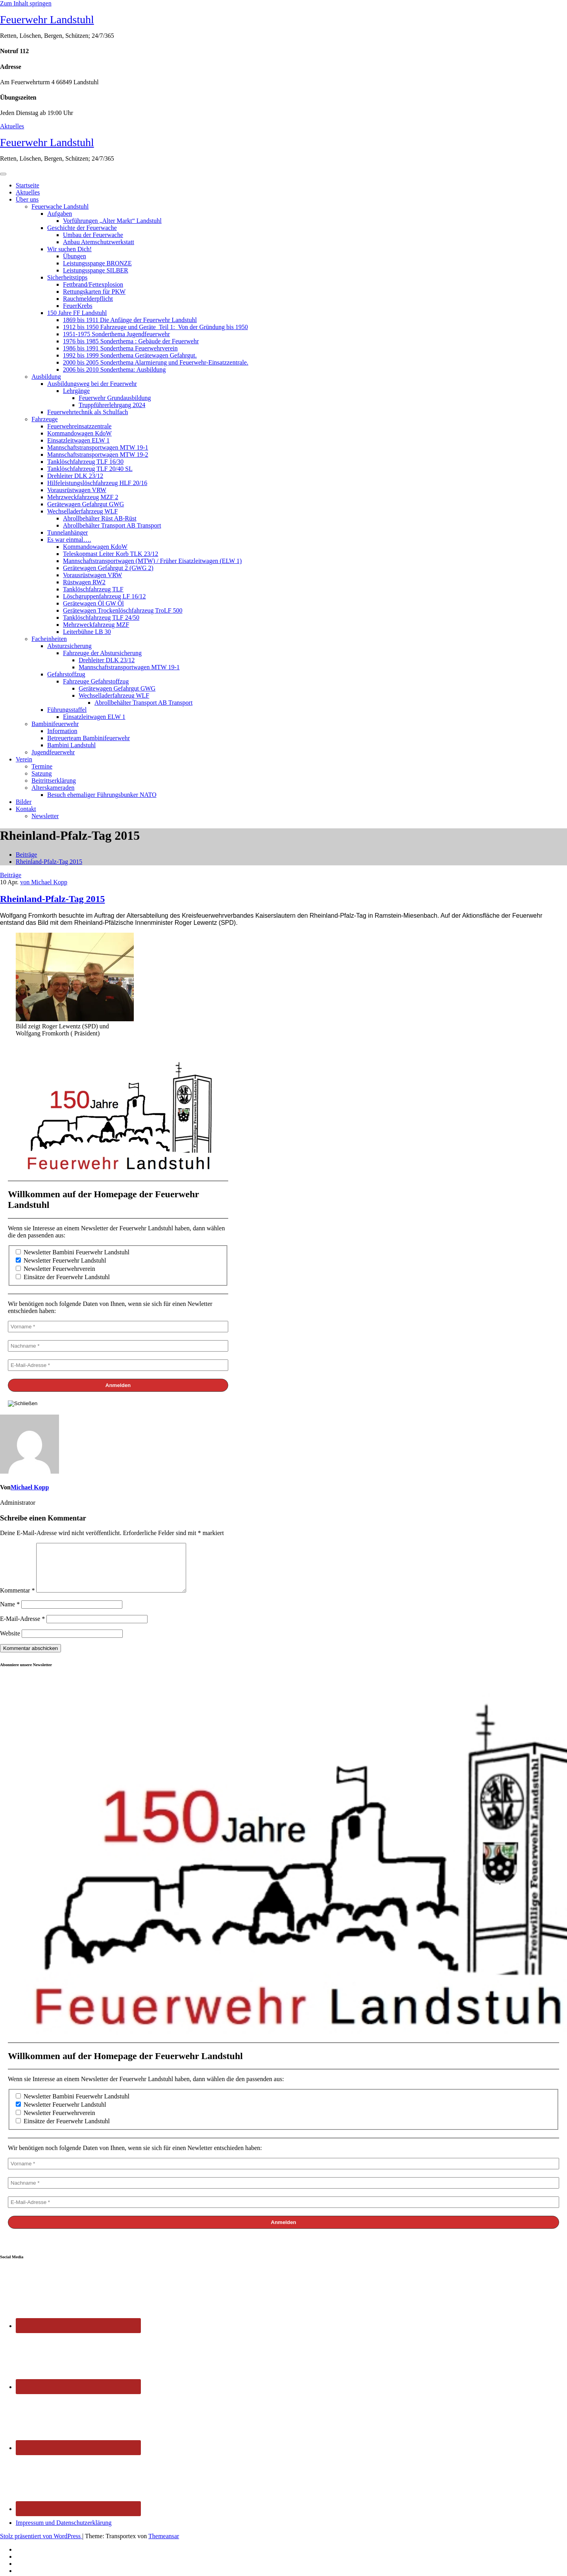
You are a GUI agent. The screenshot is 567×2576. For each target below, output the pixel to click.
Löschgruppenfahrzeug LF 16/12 (104, 596)
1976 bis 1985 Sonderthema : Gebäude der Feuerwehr (131, 341)
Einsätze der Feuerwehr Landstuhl (63, 1277)
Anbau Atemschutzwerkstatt (98, 242)
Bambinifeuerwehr (55, 723)
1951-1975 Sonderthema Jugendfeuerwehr (116, 334)
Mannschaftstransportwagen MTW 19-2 (97, 454)
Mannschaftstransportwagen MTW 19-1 (97, 447)
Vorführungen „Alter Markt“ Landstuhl (112, 220)
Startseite (27, 185)
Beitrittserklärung (53, 780)
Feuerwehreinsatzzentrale (79, 426)
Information (62, 731)
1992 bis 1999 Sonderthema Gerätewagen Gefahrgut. (130, 355)
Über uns (27, 199)
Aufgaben (59, 213)
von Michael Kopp (43, 882)
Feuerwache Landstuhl (60, 206)
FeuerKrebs (77, 305)
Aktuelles (12, 126)
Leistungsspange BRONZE (97, 263)
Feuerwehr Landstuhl (47, 19)
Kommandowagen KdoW (79, 433)
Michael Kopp (30, 1487)
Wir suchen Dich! (69, 249)
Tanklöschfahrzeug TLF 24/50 (101, 617)
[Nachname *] (118, 1346)
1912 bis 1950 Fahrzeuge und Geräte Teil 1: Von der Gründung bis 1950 (155, 327)
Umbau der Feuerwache (93, 234)
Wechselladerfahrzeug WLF (82, 511)
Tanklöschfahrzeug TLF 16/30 (85, 461)
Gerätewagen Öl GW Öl (93, 603)
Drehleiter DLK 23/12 (75, 475)
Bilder (23, 801)
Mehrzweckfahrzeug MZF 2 (82, 497)
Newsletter (45, 816)
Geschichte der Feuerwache (82, 227)
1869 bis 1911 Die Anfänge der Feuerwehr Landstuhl (130, 320)
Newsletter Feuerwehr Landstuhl (61, 1260)
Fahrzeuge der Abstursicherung (102, 653)
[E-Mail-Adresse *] (118, 1365)
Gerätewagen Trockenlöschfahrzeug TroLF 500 (123, 610)
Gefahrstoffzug (66, 674)
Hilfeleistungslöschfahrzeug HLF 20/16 (97, 483)
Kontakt (26, 809)
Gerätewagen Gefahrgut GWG (85, 504)
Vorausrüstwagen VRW (76, 490)
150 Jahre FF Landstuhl (77, 312)
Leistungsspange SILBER (95, 270)
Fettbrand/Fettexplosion (93, 284)
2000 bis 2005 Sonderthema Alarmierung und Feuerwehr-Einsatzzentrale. (155, 362)
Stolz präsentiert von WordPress (41, 2545)
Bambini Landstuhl (71, 745)
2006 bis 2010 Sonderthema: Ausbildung (114, 369)
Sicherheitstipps (67, 277)
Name (10, 1613)
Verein (24, 759)
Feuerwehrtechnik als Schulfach (87, 412)
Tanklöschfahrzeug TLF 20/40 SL (90, 468)
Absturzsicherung (69, 646)
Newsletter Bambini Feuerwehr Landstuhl (72, 1252)
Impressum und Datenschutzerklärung (63, 2532)
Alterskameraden (52, 787)
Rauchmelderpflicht (88, 298)
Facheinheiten (49, 638)
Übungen (74, 256)
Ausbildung (46, 376)
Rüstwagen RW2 (84, 582)
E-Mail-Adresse (22, 1628)
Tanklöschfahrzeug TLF (93, 589)
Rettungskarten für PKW (94, 291)
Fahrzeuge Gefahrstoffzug (96, 681)
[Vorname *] (118, 1326)
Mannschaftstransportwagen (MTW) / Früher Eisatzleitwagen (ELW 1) (152, 560)
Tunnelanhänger (67, 532)
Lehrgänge (76, 390)
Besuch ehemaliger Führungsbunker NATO (101, 794)
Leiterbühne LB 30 (87, 631)
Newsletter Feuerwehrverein (55, 1268)
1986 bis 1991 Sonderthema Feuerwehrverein (120, 348)
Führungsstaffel (67, 709)
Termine (41, 766)
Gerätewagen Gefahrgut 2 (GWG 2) (108, 568)
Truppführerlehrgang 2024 (112, 405)
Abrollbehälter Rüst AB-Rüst (100, 518)
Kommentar (17, 1599)
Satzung (41, 773)
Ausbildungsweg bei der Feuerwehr (92, 383)
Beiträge (26, 854)
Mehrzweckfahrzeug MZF (96, 624)
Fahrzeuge (44, 419)
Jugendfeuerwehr (53, 752)
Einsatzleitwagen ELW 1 (78, 440)
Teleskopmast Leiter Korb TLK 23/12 (110, 553)
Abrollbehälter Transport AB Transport (112, 525)
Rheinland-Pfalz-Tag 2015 (49, 861)
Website (10, 1642)
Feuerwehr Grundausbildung (115, 397)
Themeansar (163, 2545)
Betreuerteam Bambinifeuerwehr (88, 738)
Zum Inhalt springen (26, 3)
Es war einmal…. (69, 539)
